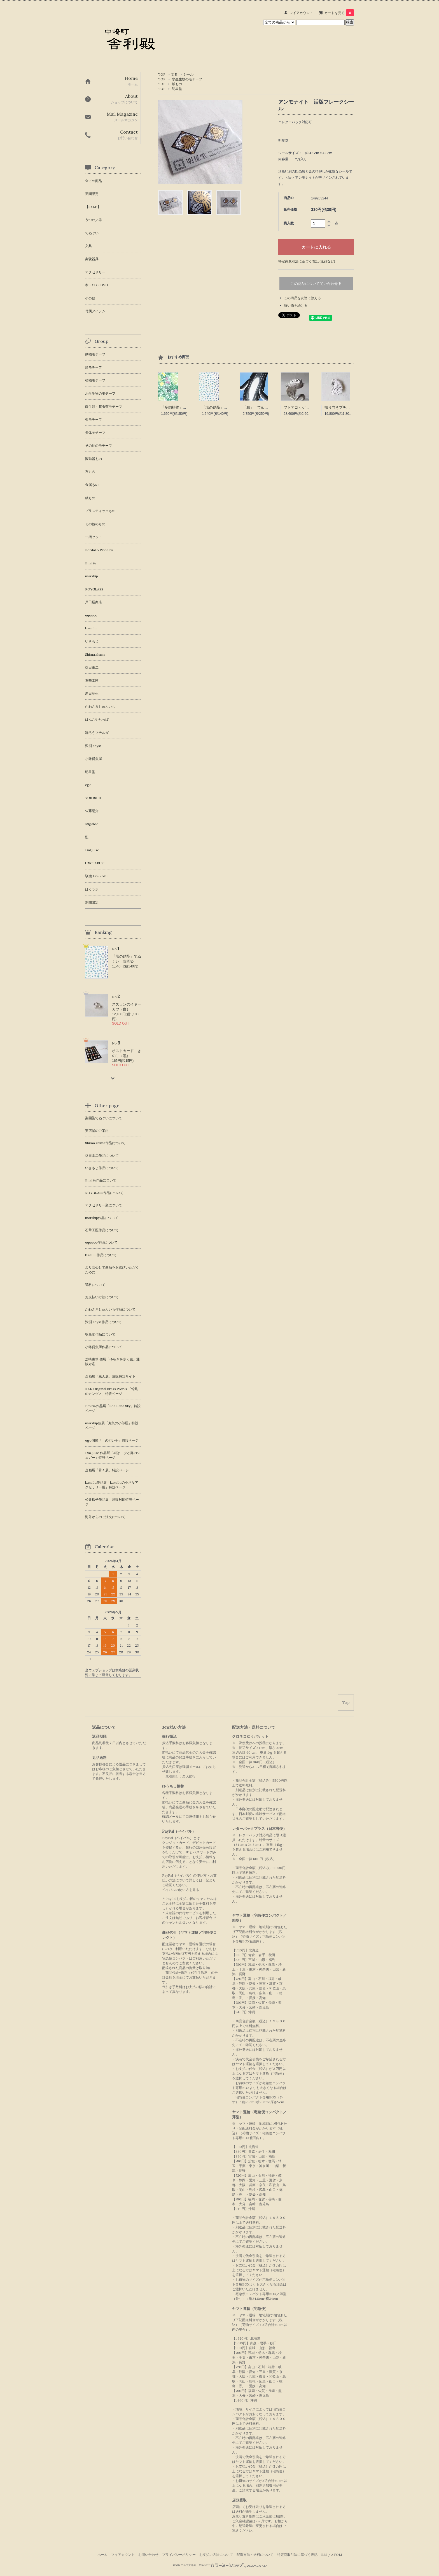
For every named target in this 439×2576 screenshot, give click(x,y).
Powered (233, 2565)
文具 (174, 74)
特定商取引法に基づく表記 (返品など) (306, 261)
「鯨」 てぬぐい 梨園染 (264, 407)
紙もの (177, 84)
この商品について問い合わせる (316, 283)
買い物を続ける (295, 305)
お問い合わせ (148, 2554)
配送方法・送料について (255, 2554)
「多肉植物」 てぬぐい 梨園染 (188, 407)
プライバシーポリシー (179, 2554)
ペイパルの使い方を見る (180, 1890)
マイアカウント (301, 13)
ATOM (336, 2554)
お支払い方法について (216, 2554)
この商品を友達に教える (302, 298)
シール (188, 74)
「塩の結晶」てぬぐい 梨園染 (227, 407)
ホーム (102, 2554)
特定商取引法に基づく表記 (297, 2554)
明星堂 (177, 89)
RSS (324, 2554)
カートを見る (339, 13)
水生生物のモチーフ (187, 79)
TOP (161, 74)
